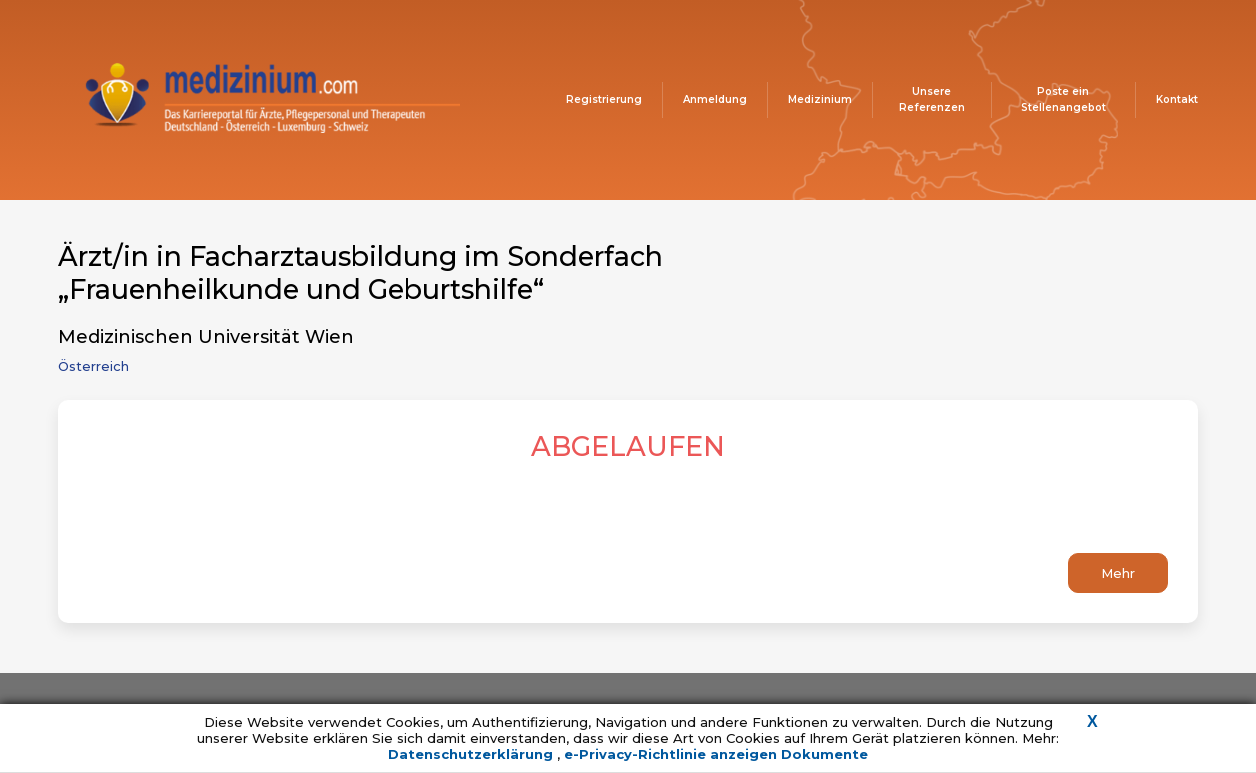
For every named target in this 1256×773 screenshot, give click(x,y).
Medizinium (820, 99)
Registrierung (604, 99)
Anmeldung (715, 99)
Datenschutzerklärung (472, 754)
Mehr (1118, 573)
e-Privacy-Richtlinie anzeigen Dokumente (716, 754)
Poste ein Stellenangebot (1063, 99)
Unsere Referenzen (932, 99)
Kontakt (1177, 99)
